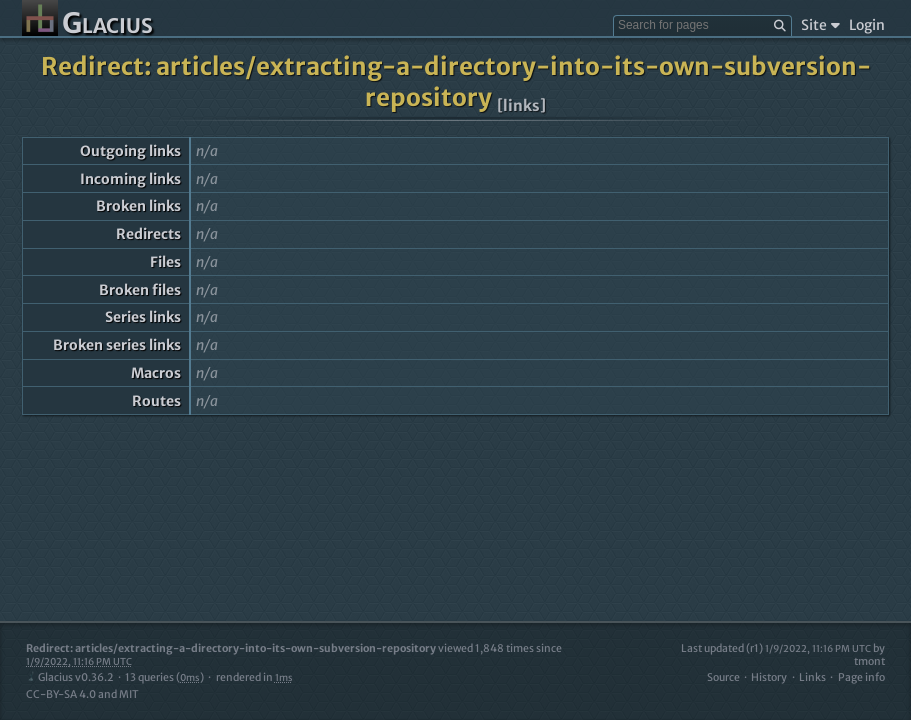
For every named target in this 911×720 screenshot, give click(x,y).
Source (723, 677)
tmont (869, 661)
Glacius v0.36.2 (69, 677)
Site (820, 25)
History (769, 677)
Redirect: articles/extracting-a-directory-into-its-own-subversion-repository (456, 82)
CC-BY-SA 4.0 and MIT (82, 694)
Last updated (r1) (776, 648)
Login (867, 25)
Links (812, 677)
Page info (861, 677)
